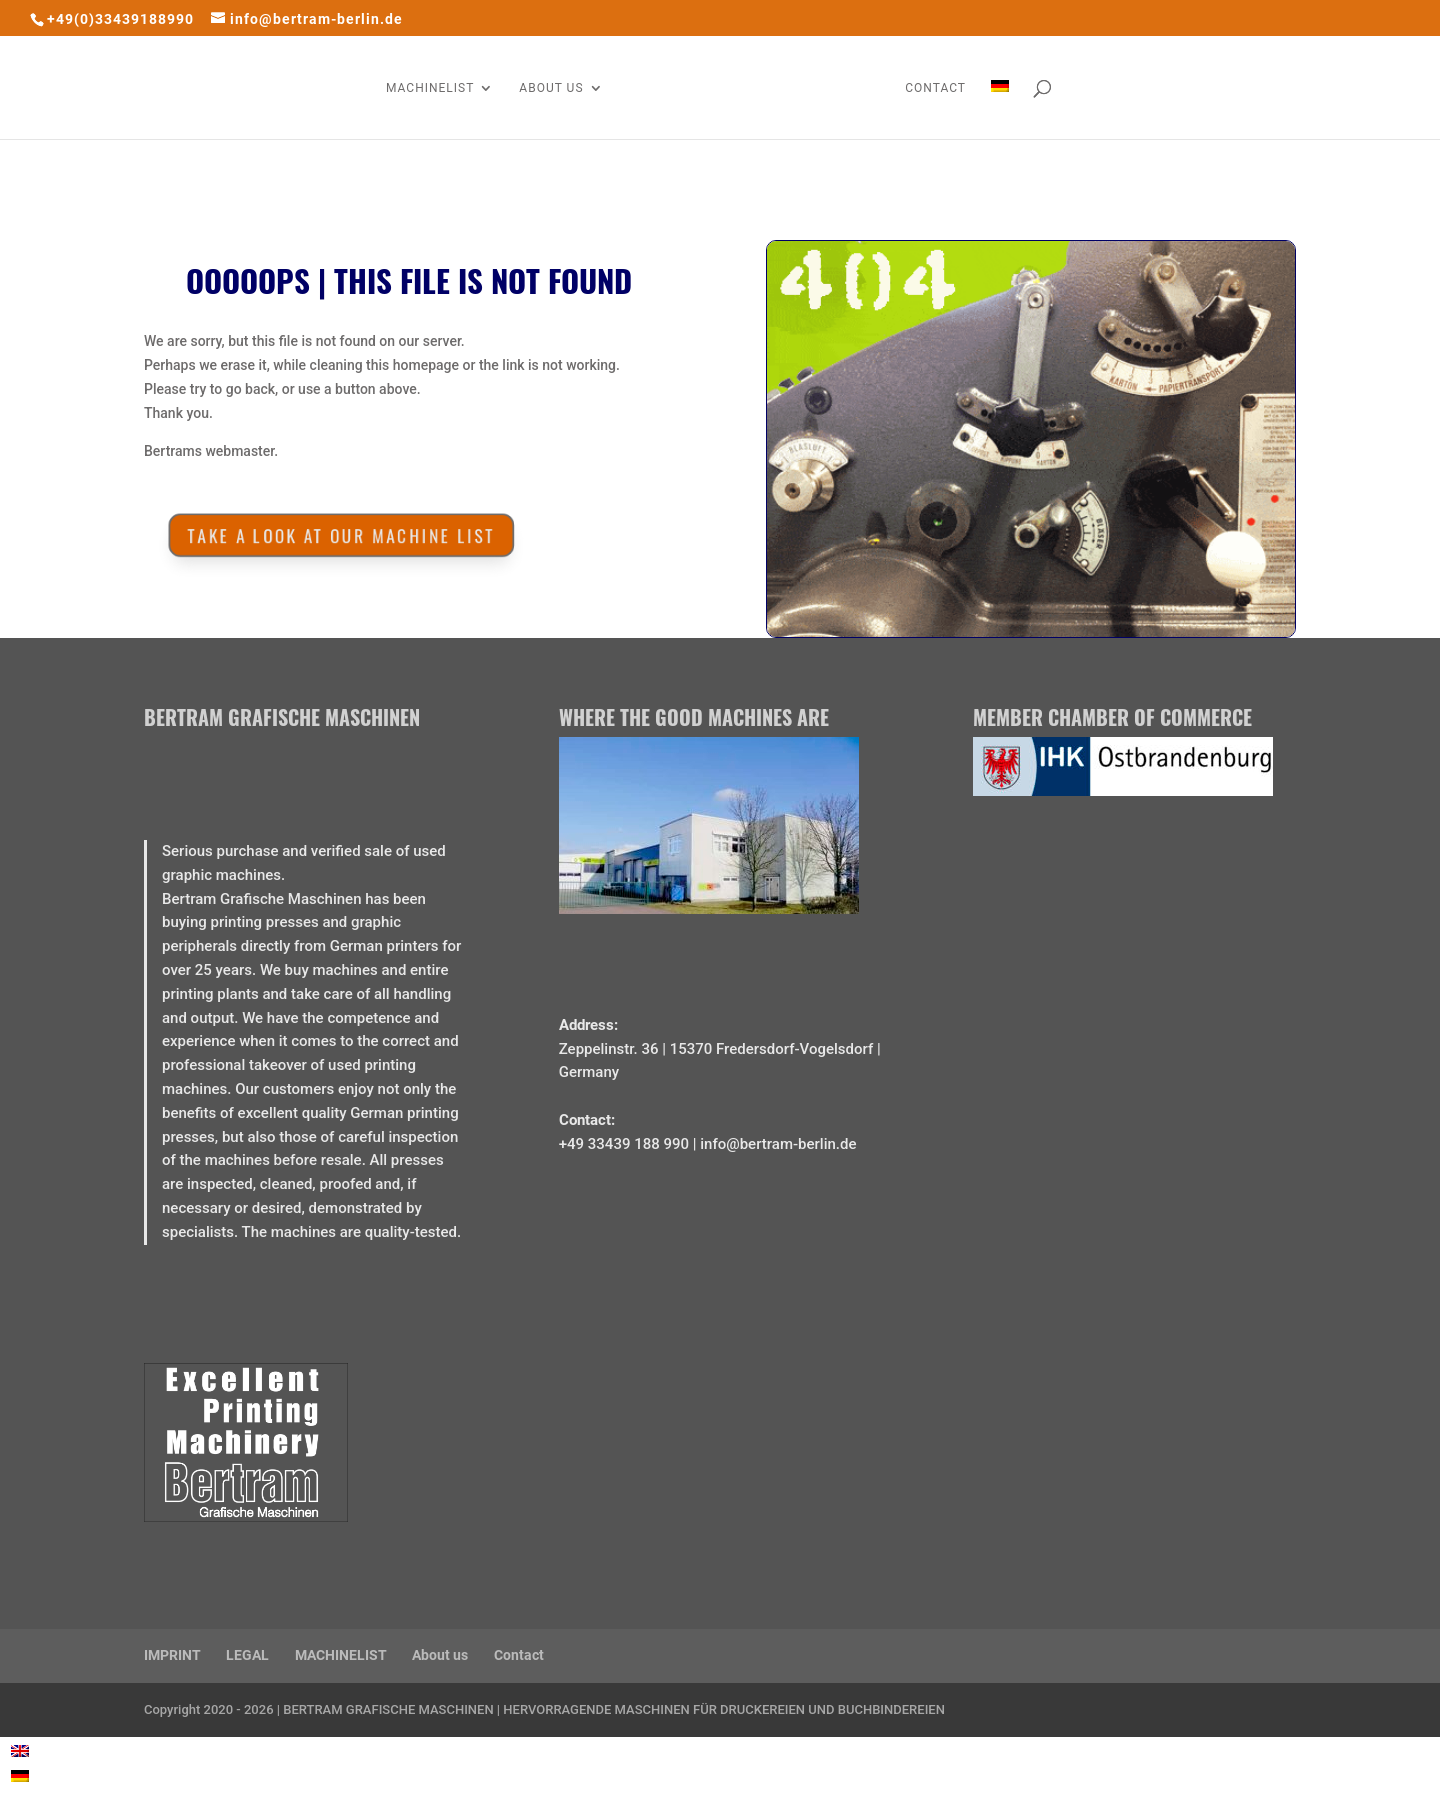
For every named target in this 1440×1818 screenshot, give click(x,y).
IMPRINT (172, 1655)
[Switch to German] (1000, 109)
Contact (519, 1655)
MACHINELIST (430, 88)
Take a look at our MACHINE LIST (337, 534)
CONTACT (935, 88)
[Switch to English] (20, 1750)
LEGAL (247, 1655)
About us (440, 1655)
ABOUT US (551, 88)
